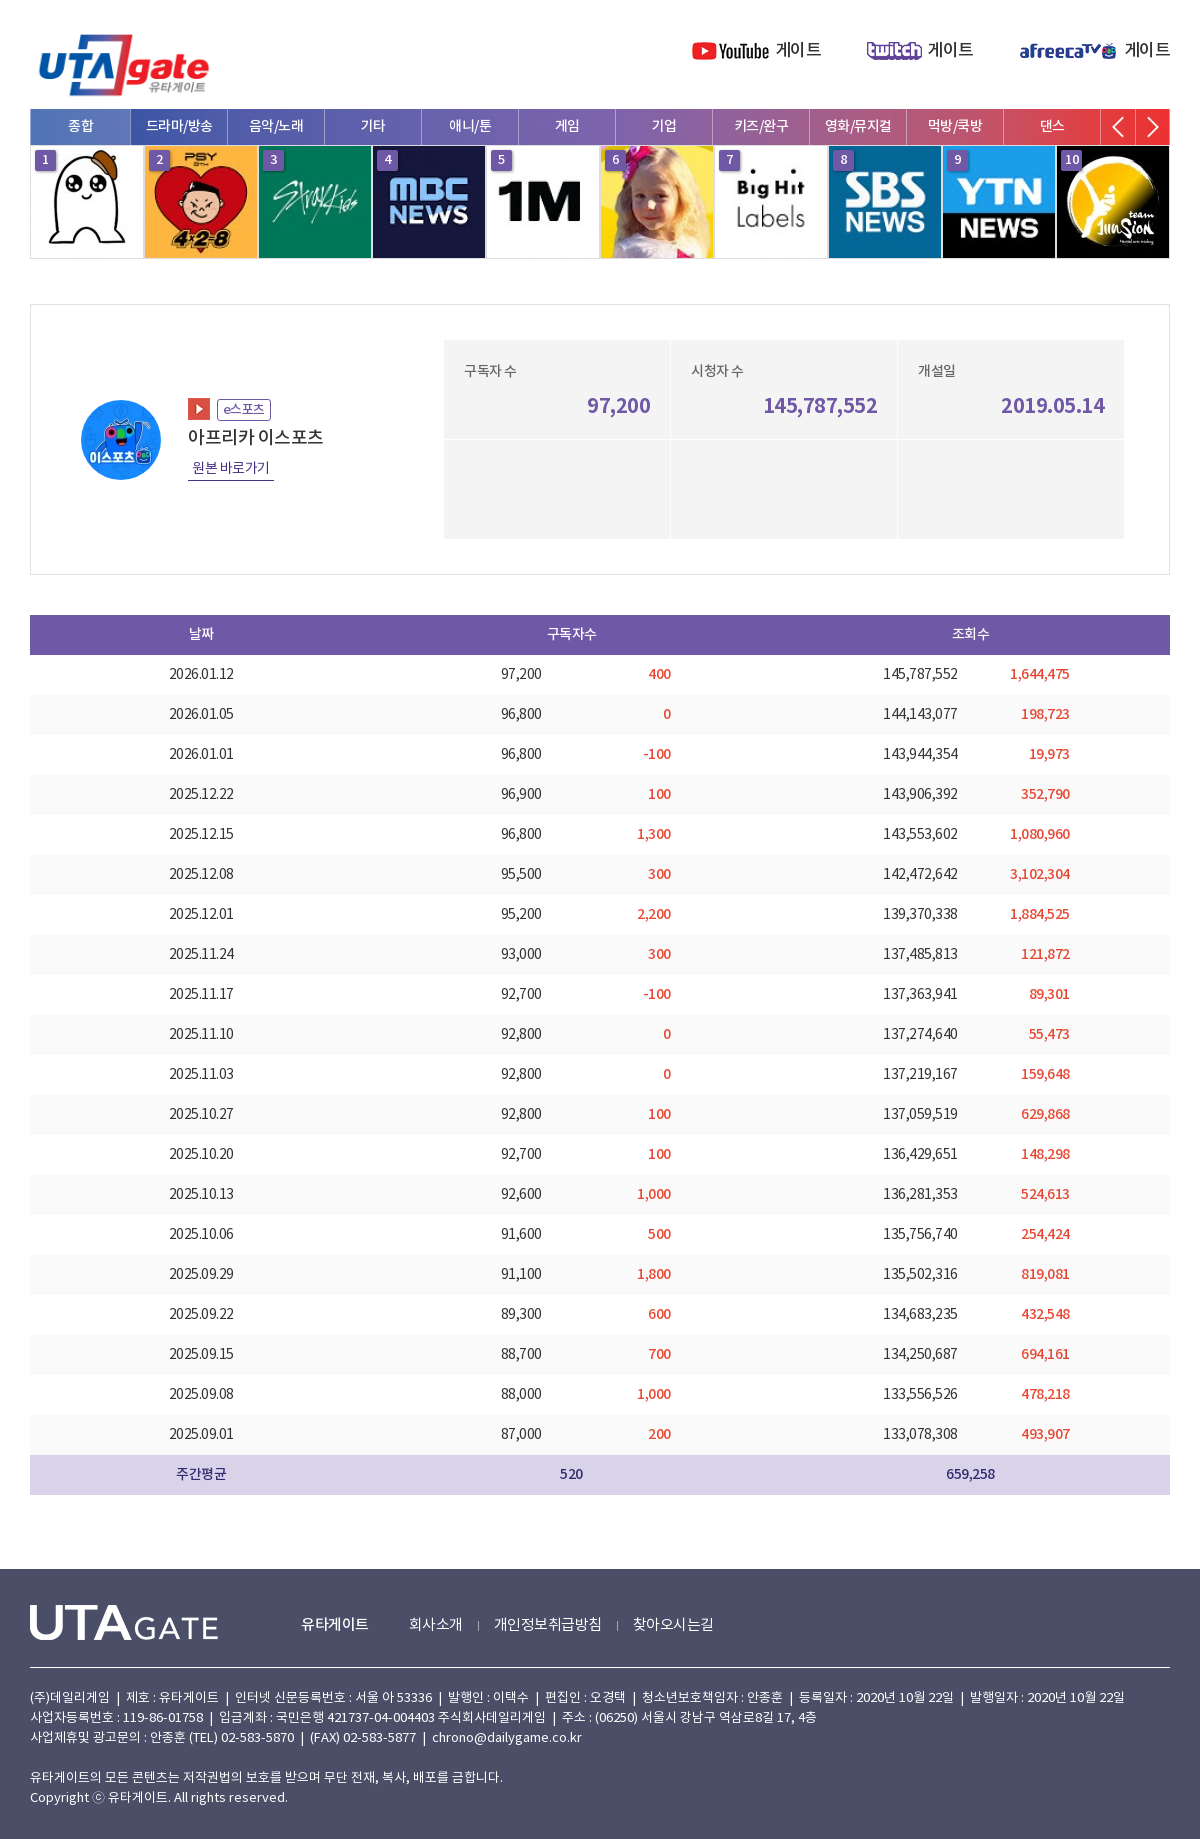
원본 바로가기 (231, 469)
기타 (373, 126)
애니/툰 (470, 126)
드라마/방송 (179, 126)
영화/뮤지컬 (858, 126)
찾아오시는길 (673, 1625)
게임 (567, 126)
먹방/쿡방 (955, 126)
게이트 (798, 51)
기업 (664, 126)
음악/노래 (276, 126)
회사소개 (436, 1625)
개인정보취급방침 (548, 1625)
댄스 (1052, 126)
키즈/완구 (761, 126)
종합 (80, 126)
